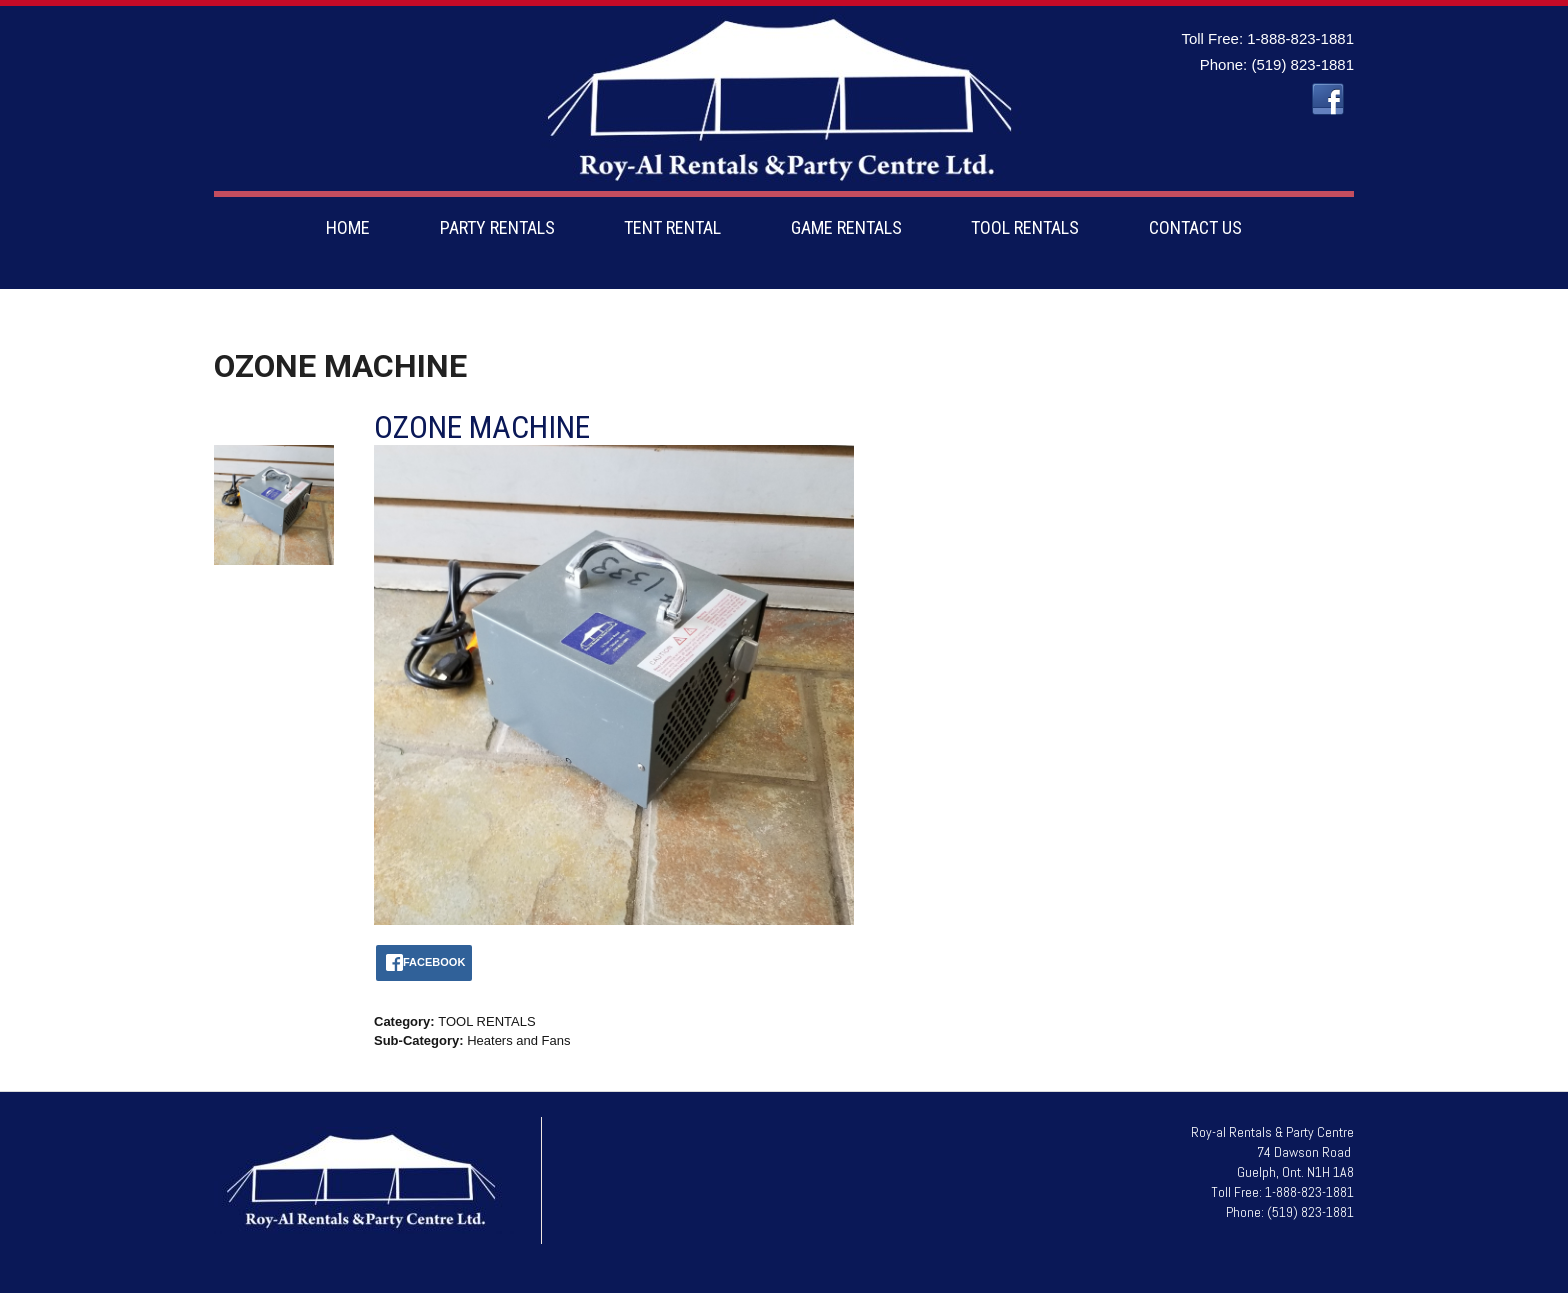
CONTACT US (1195, 227)
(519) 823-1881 (1302, 64)
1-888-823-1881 (1300, 38)
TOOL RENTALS (1025, 227)
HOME (348, 227)
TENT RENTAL (672, 227)
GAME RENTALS (846, 227)
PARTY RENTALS (497, 227)
